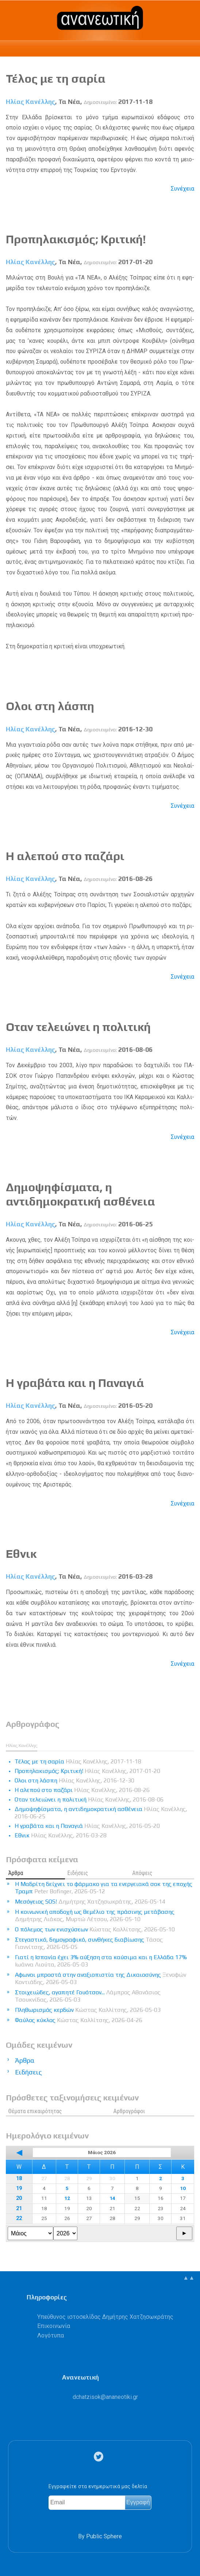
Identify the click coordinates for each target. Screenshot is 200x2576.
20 (19, 2198)
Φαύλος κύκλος (78, 2020)
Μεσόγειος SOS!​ (90, 1901)
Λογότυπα (50, 2335)
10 (183, 2188)
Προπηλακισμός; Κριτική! (76, 239)
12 (67, 2198)
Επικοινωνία (53, 2325)
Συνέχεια (182, 188)
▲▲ (189, 2277)
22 (19, 2218)
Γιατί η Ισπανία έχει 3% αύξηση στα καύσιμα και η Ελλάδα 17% (101, 1961)
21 (19, 2208)
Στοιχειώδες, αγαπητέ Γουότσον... (88, 1996)
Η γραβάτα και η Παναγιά (75, 1383)
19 (19, 2188)
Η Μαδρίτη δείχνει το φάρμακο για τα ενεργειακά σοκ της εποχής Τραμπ (103, 1888)
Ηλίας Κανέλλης (30, 101)
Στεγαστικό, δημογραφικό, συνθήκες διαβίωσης (89, 1943)
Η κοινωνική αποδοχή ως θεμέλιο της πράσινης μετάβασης (94, 1915)
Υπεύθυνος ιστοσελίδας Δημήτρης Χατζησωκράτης (105, 2316)
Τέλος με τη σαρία (55, 78)
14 (112, 2198)
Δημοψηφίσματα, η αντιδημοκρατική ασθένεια (80, 1194)
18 (19, 2178)
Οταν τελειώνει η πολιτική (78, 1027)
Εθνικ (21, 1553)
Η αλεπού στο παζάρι (65, 856)
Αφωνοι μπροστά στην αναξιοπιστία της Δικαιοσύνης (100, 1978)
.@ (105, 2396)
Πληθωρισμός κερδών (88, 2009)
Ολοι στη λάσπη (50, 706)
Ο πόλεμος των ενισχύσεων (95, 1929)
